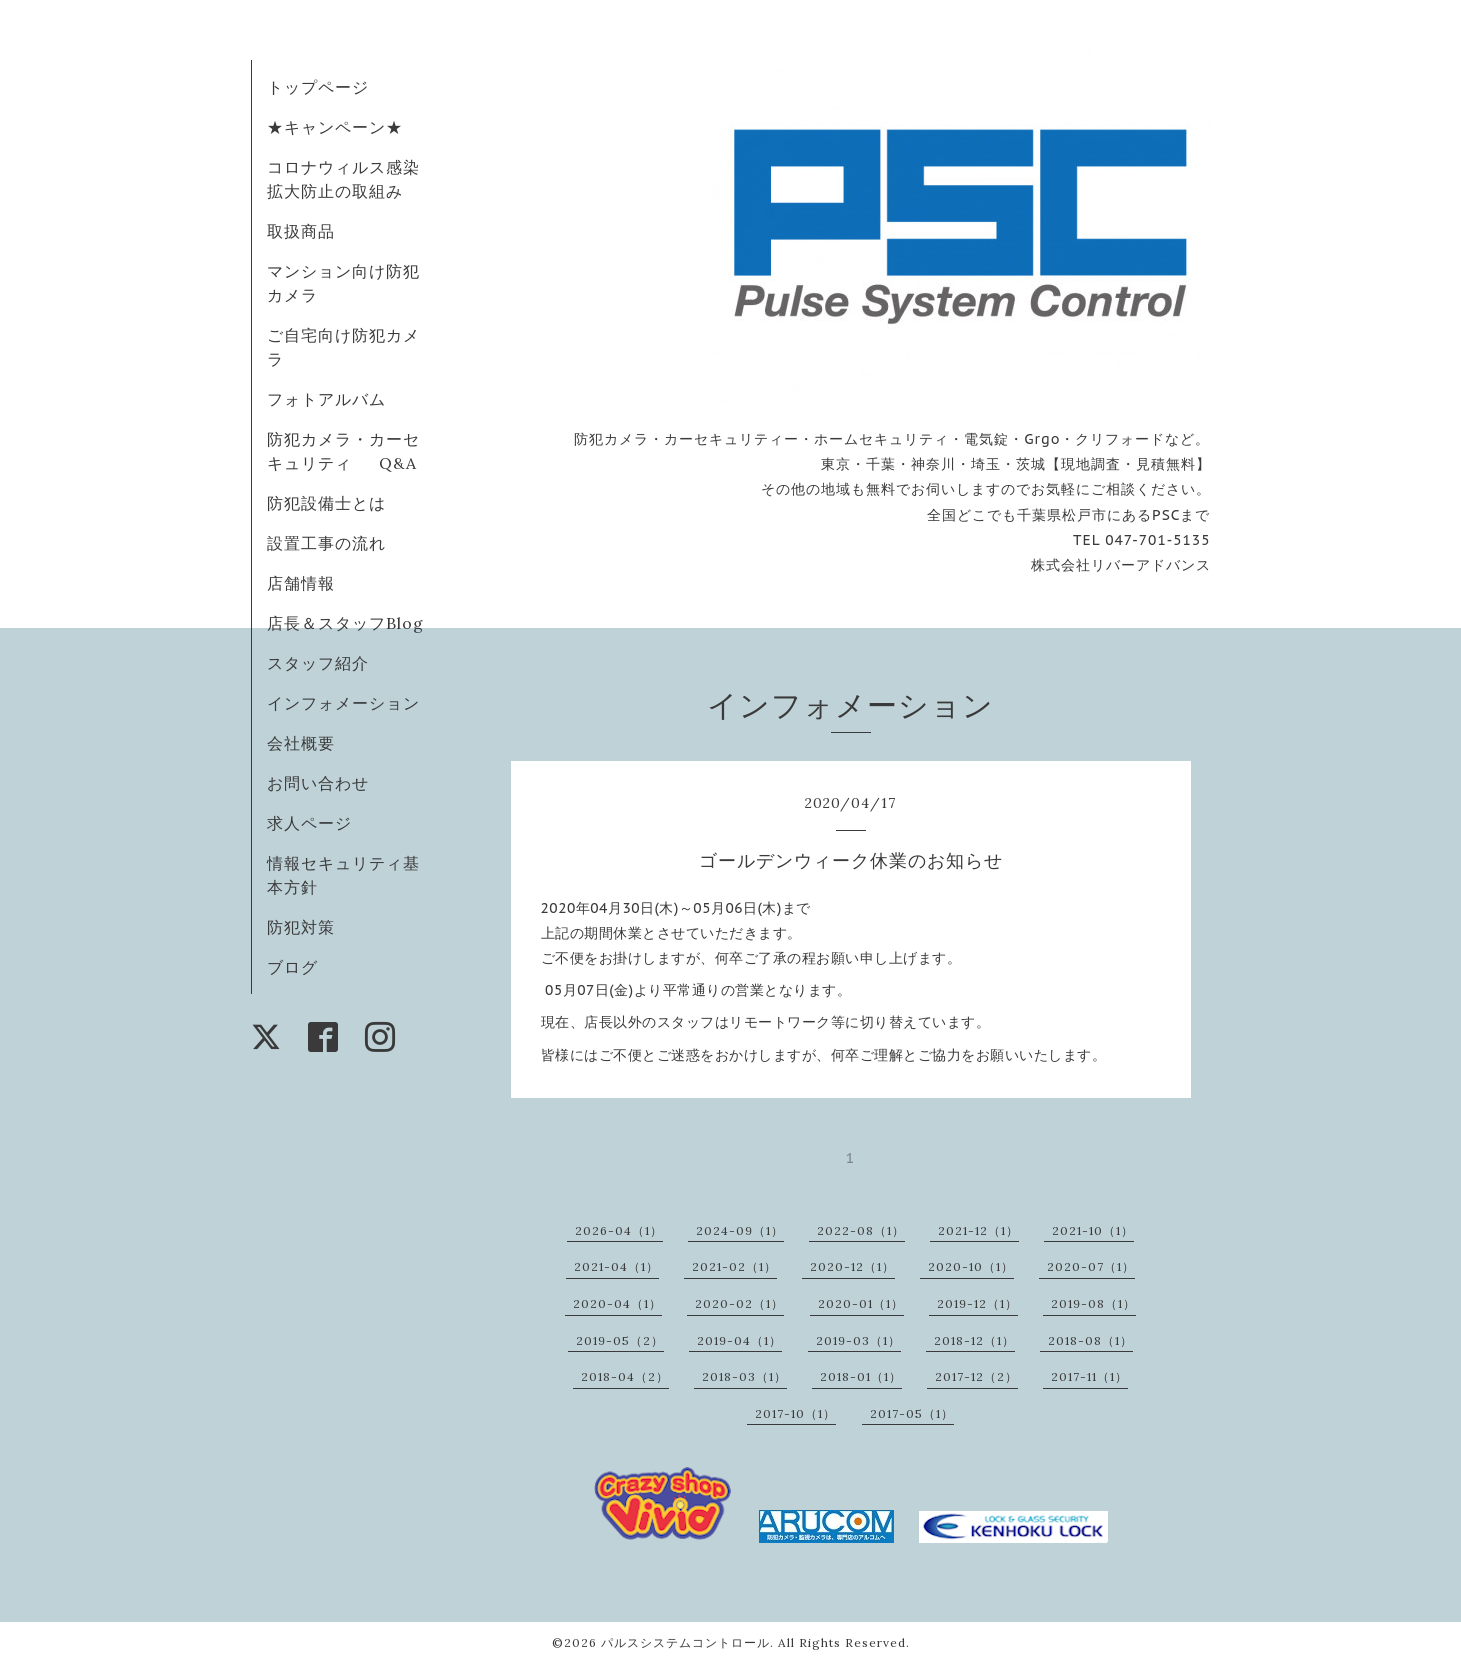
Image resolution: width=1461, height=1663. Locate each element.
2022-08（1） (861, 1230)
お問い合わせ (318, 783)
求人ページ (309, 823)
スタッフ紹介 (318, 663)
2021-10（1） (1093, 1230)
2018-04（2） (625, 1376)
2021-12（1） (978, 1230)
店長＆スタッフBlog (345, 623)
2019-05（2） (620, 1340)
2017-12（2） (976, 1376)
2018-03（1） (744, 1376)
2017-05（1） (912, 1413)
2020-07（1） (1091, 1266)
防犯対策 (301, 927)
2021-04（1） (616, 1266)
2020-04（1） (617, 1303)
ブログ (292, 967)
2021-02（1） (734, 1266)
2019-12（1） (977, 1303)
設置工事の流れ (326, 543)
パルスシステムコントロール (685, 1642)
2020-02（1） (739, 1303)
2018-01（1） (861, 1376)
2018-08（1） (1090, 1340)
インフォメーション (343, 703)
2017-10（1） (795, 1413)
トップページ (318, 87)
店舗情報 (301, 583)
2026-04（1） (619, 1230)
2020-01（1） (861, 1303)
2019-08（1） (1093, 1303)
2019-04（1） (739, 1340)
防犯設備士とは (326, 503)
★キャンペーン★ (335, 127)
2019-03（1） (858, 1340)
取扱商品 (301, 231)
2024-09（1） (740, 1230)
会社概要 (301, 743)
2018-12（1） (974, 1340)
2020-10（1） (971, 1266)
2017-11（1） (1089, 1376)
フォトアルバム (326, 399)
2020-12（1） (852, 1266)
